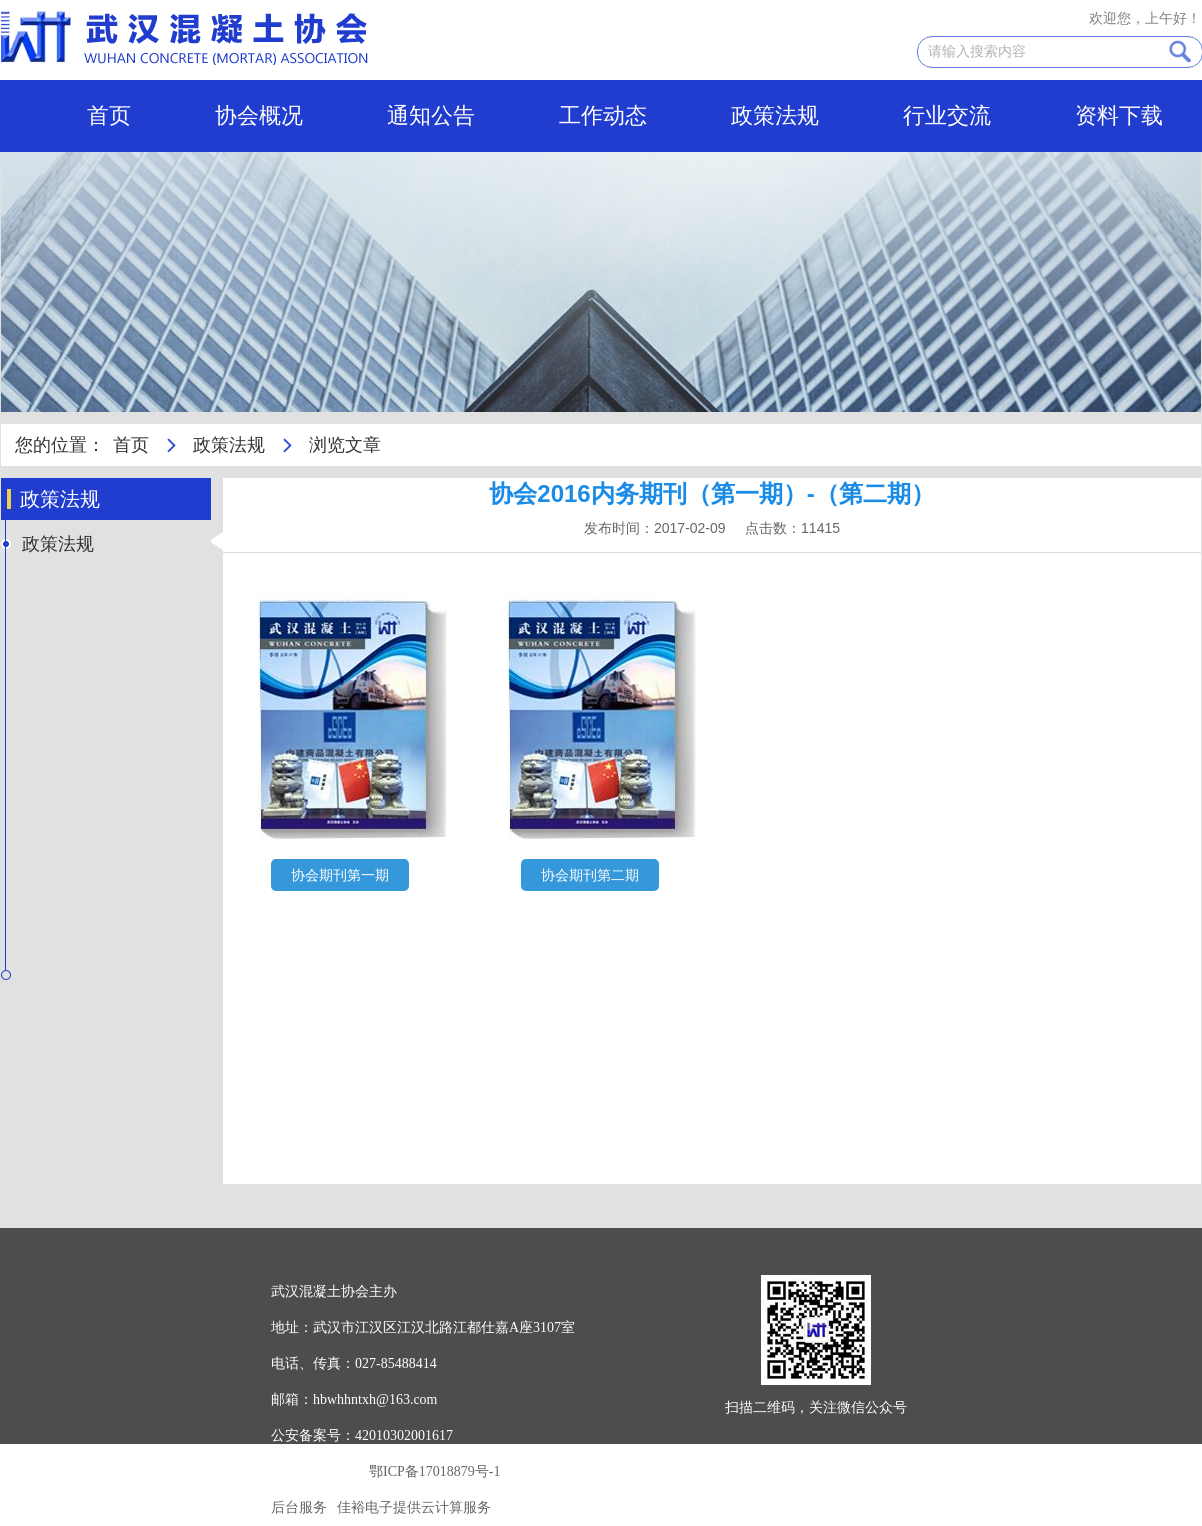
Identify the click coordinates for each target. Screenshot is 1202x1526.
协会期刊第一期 (340, 875)
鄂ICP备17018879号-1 (434, 1471)
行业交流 (947, 115)
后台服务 (299, 1507)
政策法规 (775, 115)
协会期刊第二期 (590, 875)
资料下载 (1119, 115)
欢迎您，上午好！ (1145, 18)
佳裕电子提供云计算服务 (414, 1507)
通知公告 (431, 115)
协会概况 (259, 115)
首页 (109, 115)
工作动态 (603, 115)
